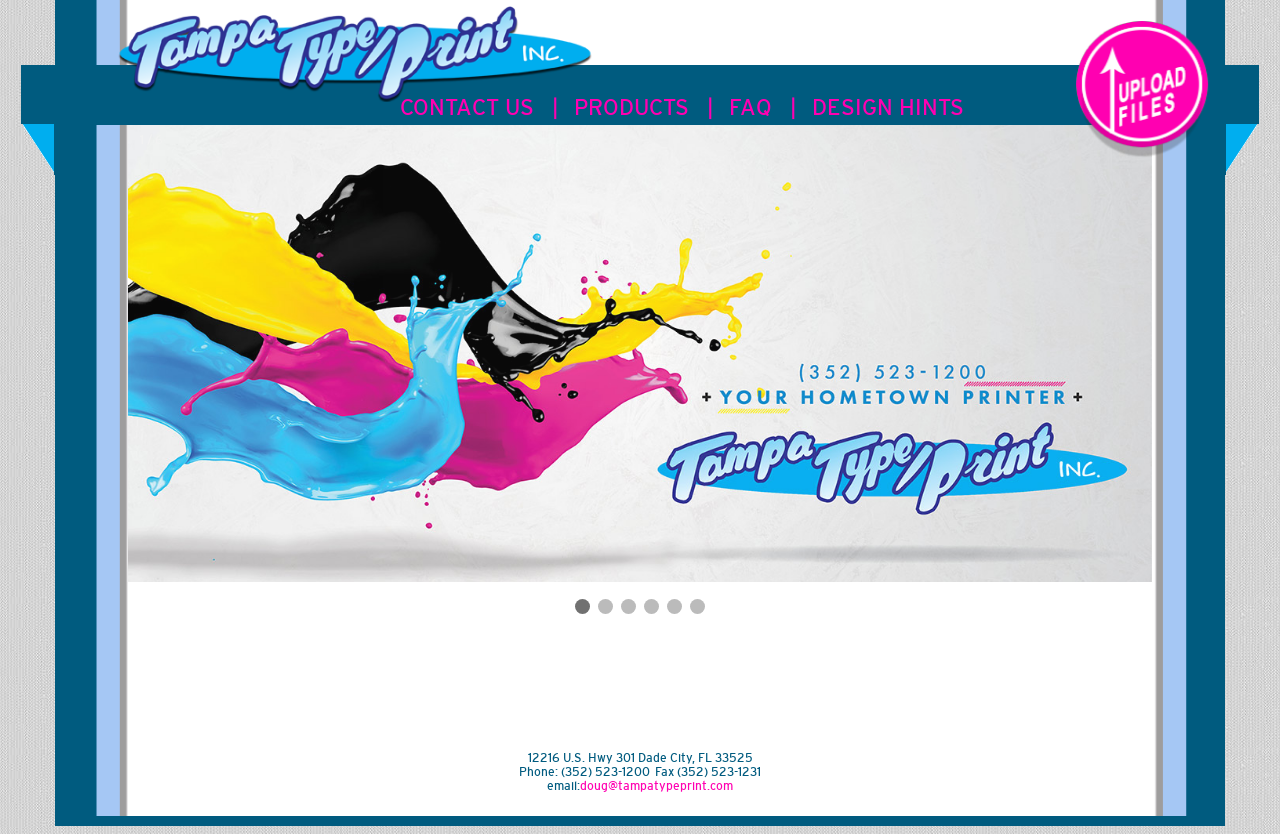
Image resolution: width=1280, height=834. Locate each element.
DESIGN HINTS (888, 107)
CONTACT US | (479, 107)
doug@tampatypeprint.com (656, 786)
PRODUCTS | (643, 107)
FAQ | (762, 107)
